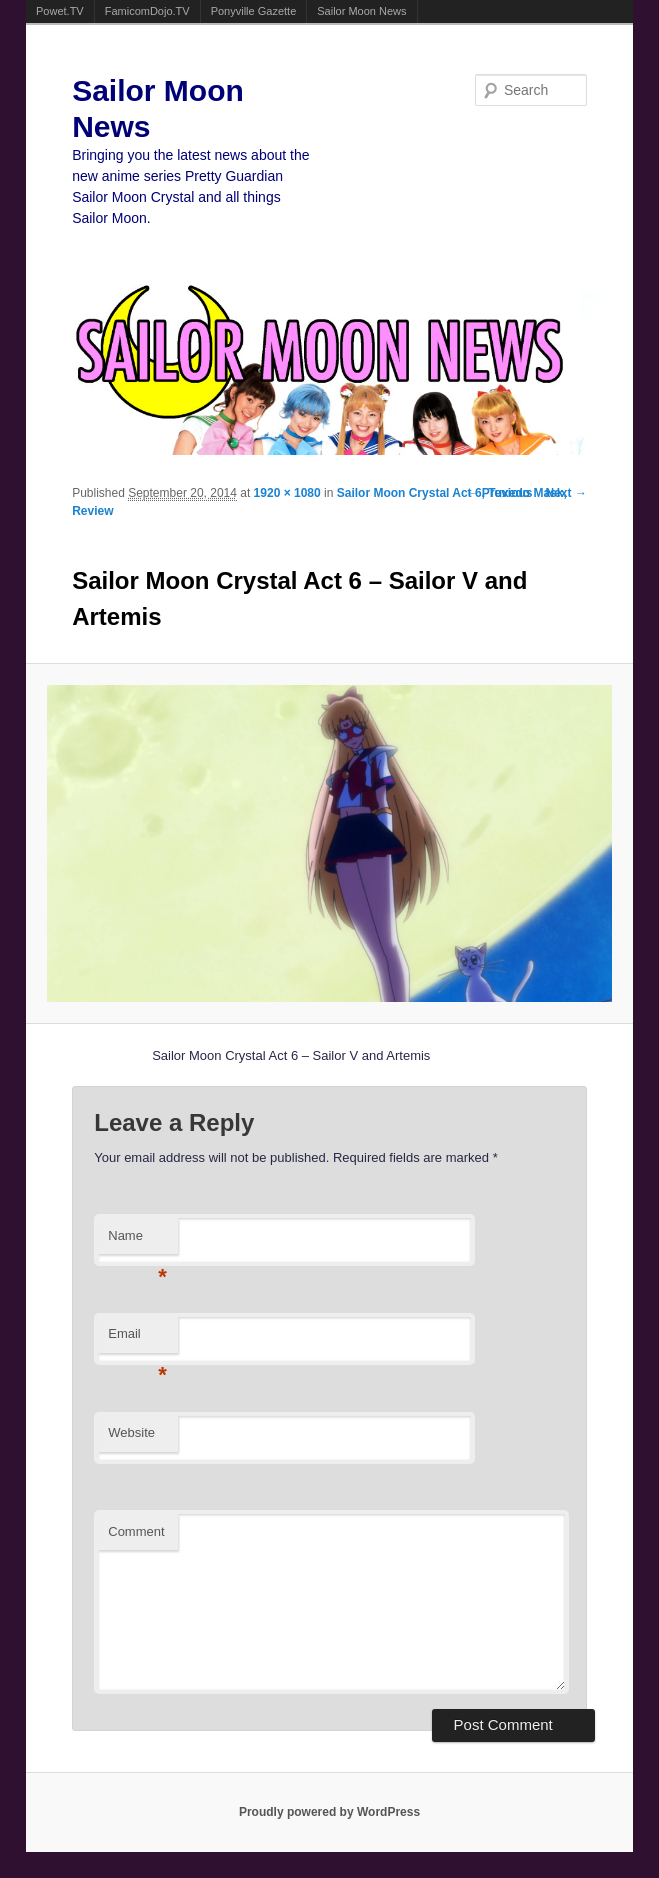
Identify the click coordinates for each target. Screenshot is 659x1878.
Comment (136, 1531)
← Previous (500, 493)
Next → (566, 493)
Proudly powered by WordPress (329, 1812)
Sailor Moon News (361, 11)
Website (131, 1432)
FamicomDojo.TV (147, 11)
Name (137, 1241)
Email (137, 1339)
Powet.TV (60, 11)
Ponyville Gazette (254, 11)
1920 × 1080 (287, 493)
